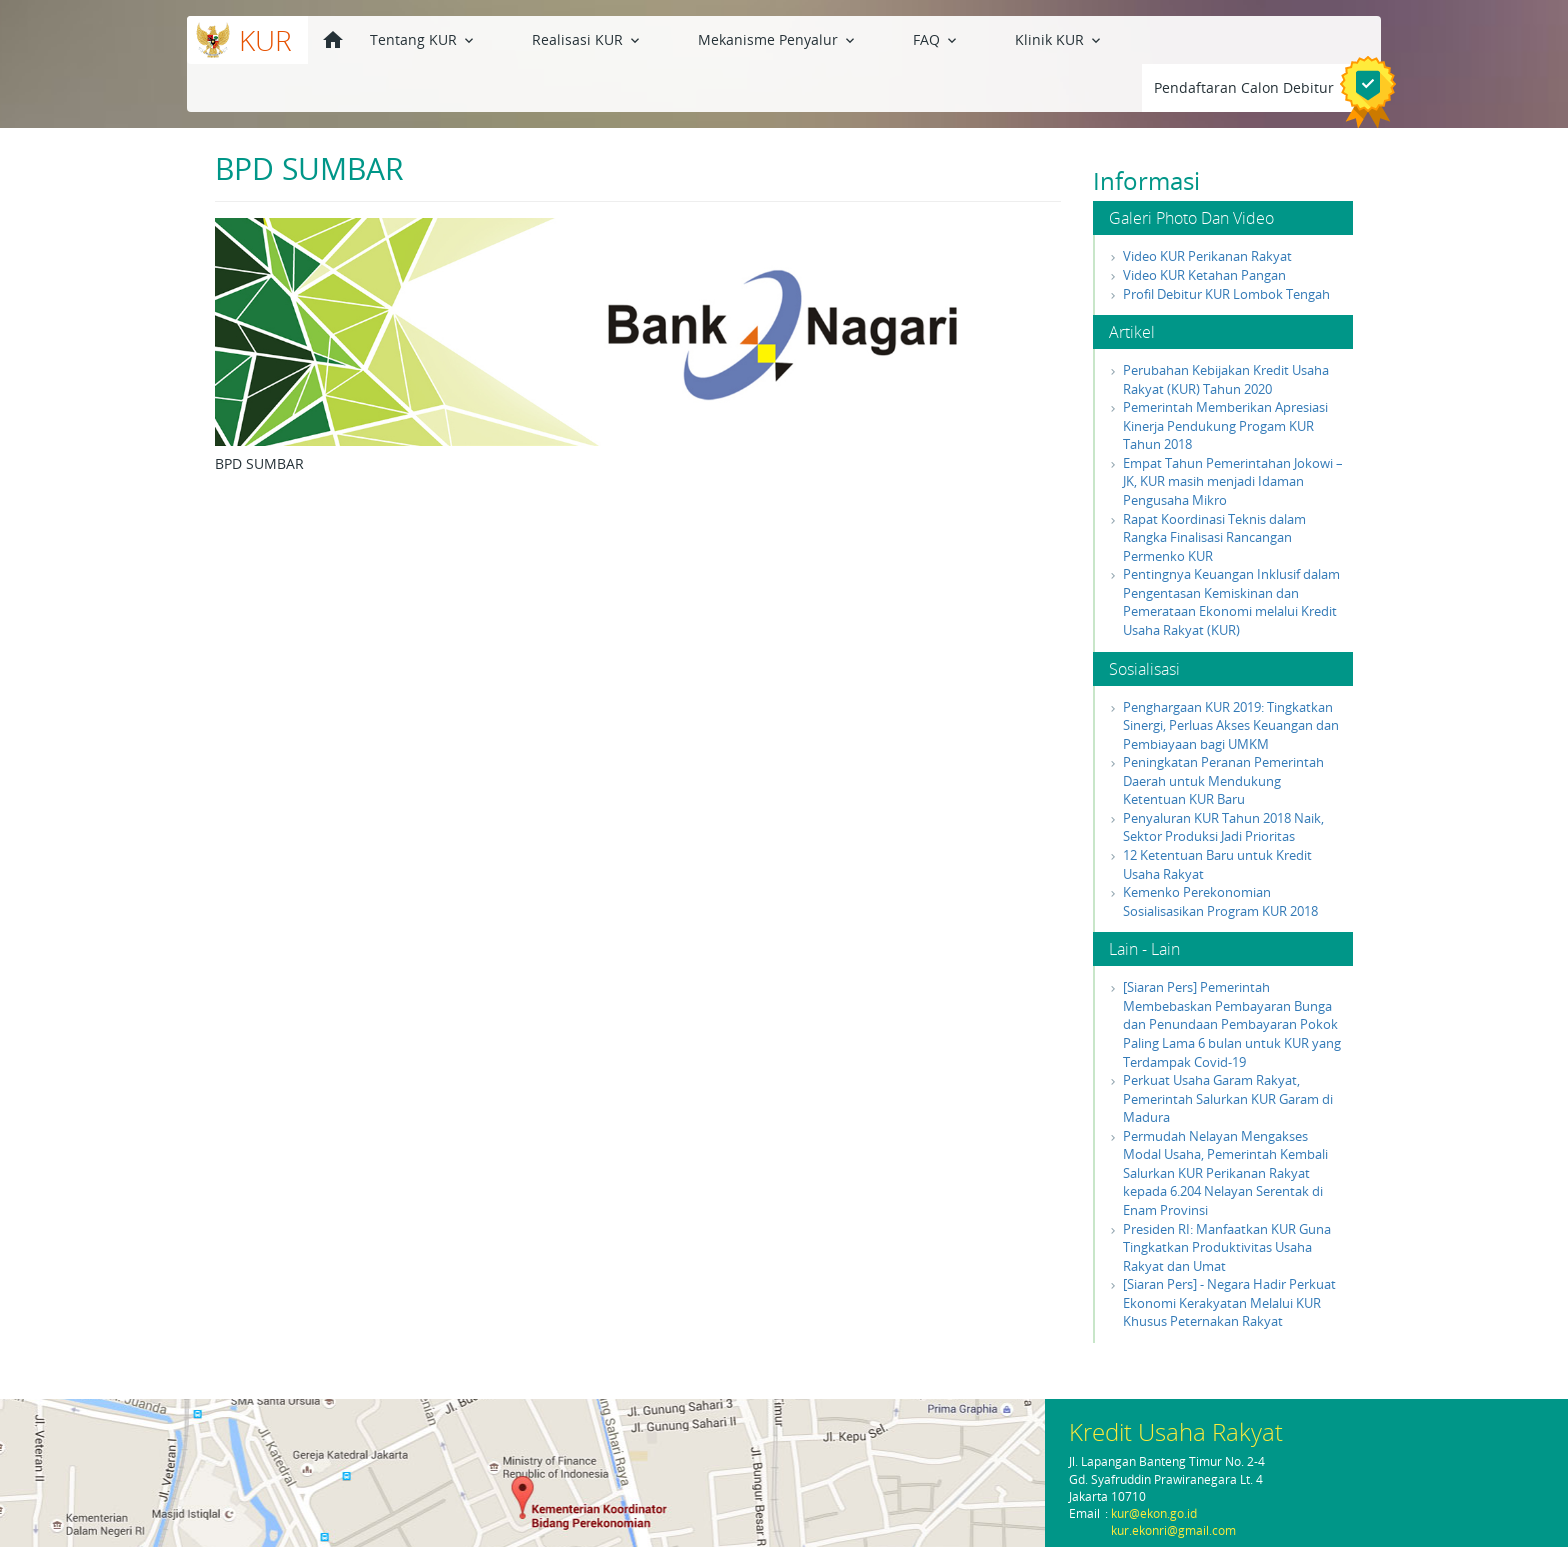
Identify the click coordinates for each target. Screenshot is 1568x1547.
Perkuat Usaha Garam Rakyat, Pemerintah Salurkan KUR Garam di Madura (1228, 1050)
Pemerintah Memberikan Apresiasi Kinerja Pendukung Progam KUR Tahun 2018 (1225, 377)
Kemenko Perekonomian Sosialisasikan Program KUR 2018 (1220, 853)
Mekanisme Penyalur (702, 38)
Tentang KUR (423, 38)
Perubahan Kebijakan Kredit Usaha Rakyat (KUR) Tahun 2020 (1226, 331)
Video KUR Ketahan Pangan (1204, 227)
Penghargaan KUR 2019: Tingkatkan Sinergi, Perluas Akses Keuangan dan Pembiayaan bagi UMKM (1231, 677)
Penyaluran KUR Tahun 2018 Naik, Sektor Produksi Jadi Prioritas (1223, 779)
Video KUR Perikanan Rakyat (1207, 208)
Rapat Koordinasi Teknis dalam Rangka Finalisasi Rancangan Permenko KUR (1214, 489)
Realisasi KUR (549, 38)
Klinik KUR (907, 38)
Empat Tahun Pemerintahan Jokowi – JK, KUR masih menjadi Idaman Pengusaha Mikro (1233, 433)
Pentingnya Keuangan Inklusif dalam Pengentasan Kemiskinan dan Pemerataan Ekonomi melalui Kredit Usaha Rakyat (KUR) (1231, 554)
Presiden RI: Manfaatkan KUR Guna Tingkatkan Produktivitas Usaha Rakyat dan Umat (1227, 1199)
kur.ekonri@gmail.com (1173, 1530)
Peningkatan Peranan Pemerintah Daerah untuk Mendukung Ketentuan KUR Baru (1223, 732)
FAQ (822, 38)
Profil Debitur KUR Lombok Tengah (1226, 246)
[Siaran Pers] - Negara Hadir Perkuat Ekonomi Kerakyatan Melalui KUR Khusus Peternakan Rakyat (1229, 1254)
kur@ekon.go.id (1154, 1513)
